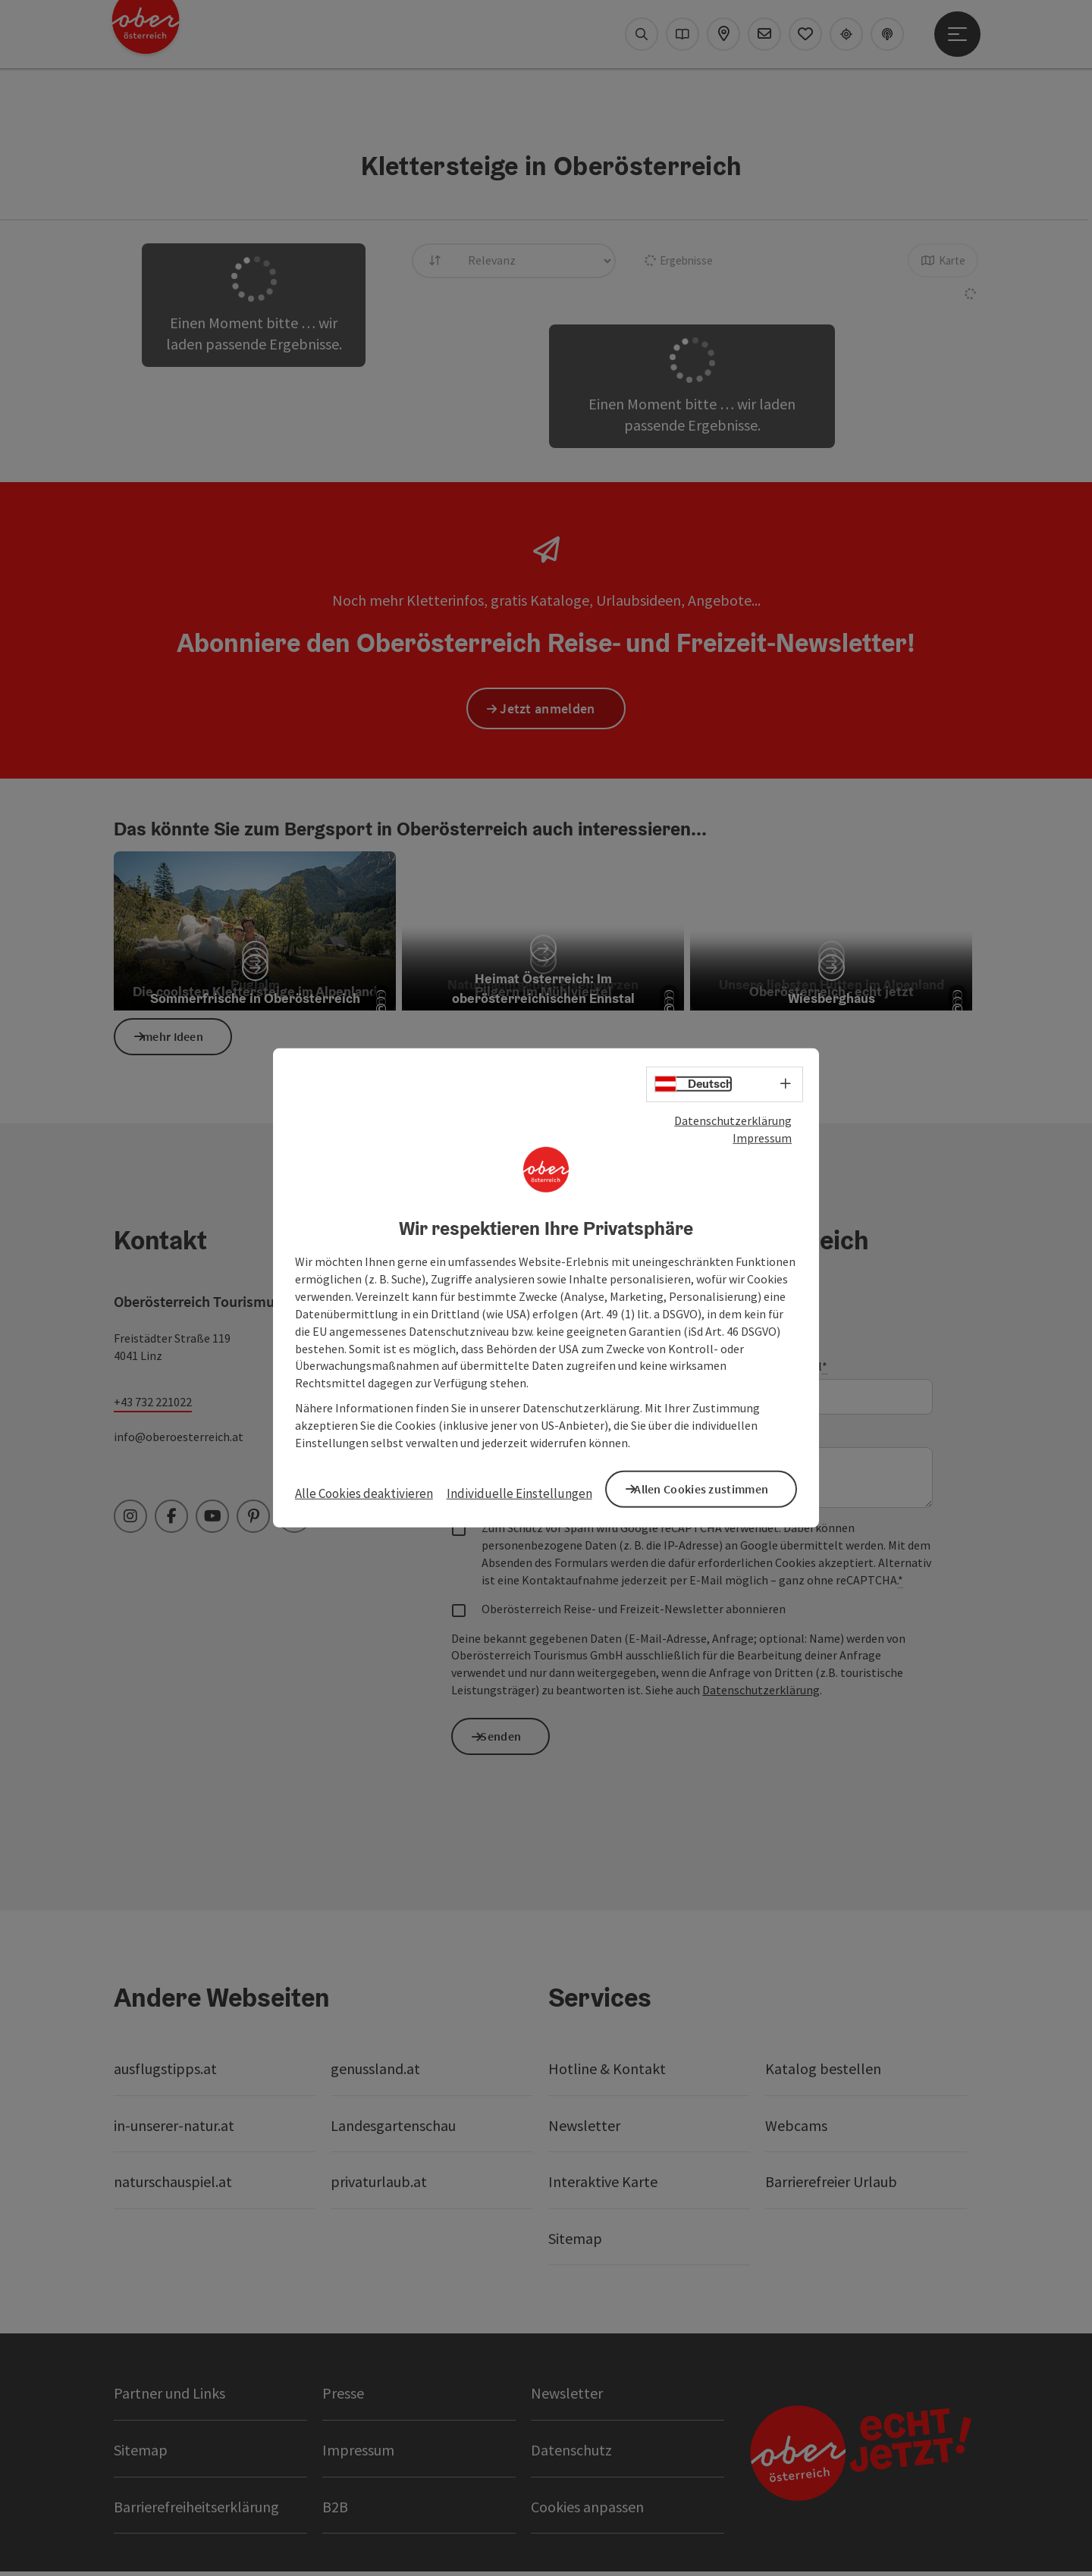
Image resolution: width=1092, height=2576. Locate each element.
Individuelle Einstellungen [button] (519, 1493)
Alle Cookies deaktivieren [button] (364, 1493)
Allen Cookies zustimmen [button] (712, 1487)
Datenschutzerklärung (733, 1123)
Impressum (762, 1140)
